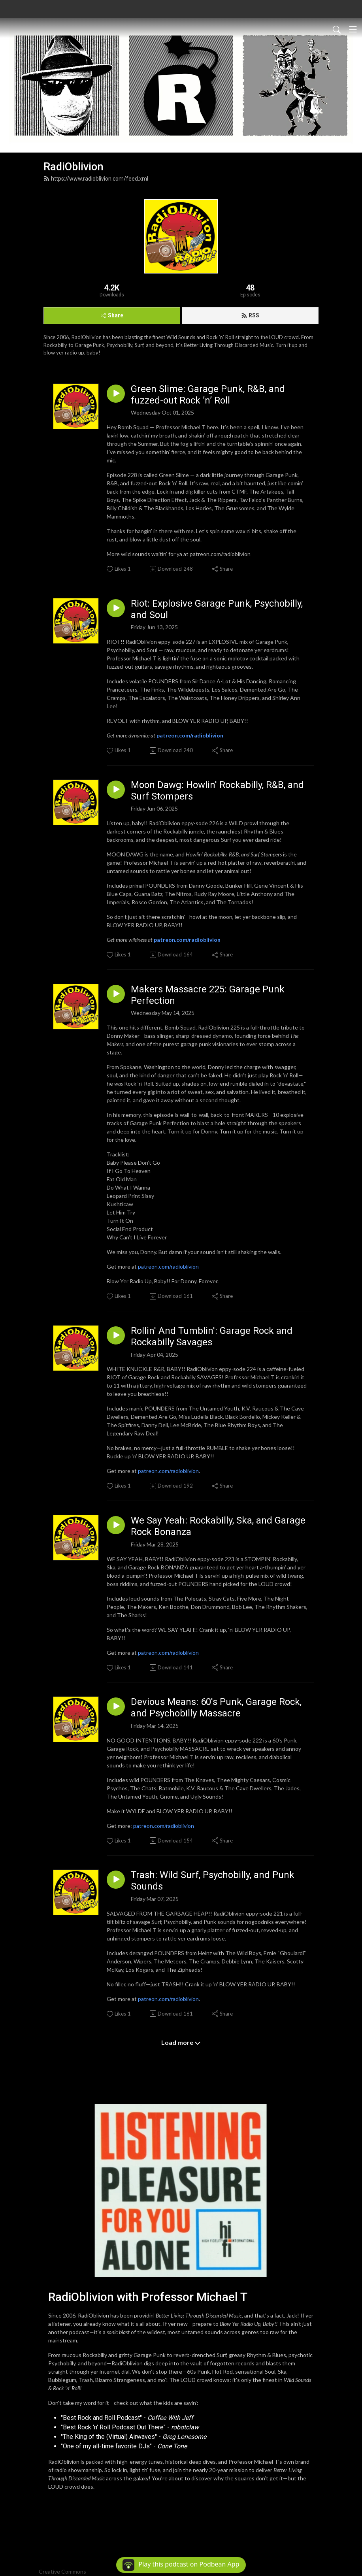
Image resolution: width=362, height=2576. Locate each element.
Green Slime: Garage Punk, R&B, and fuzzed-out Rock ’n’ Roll (208, 394)
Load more (181, 2042)
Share (112, 315)
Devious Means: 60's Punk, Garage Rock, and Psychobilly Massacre (216, 1707)
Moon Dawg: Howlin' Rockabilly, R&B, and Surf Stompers (217, 790)
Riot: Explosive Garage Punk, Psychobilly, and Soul (217, 609)
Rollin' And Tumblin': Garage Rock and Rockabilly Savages (211, 1336)
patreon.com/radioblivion (168, 1266)
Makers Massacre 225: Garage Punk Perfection (208, 995)
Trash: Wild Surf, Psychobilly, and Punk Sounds (212, 1880)
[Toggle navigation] (353, 29)
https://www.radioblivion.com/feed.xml (95, 178)
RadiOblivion (73, 166)
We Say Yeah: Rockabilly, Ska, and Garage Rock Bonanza (218, 1526)
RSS (250, 315)
